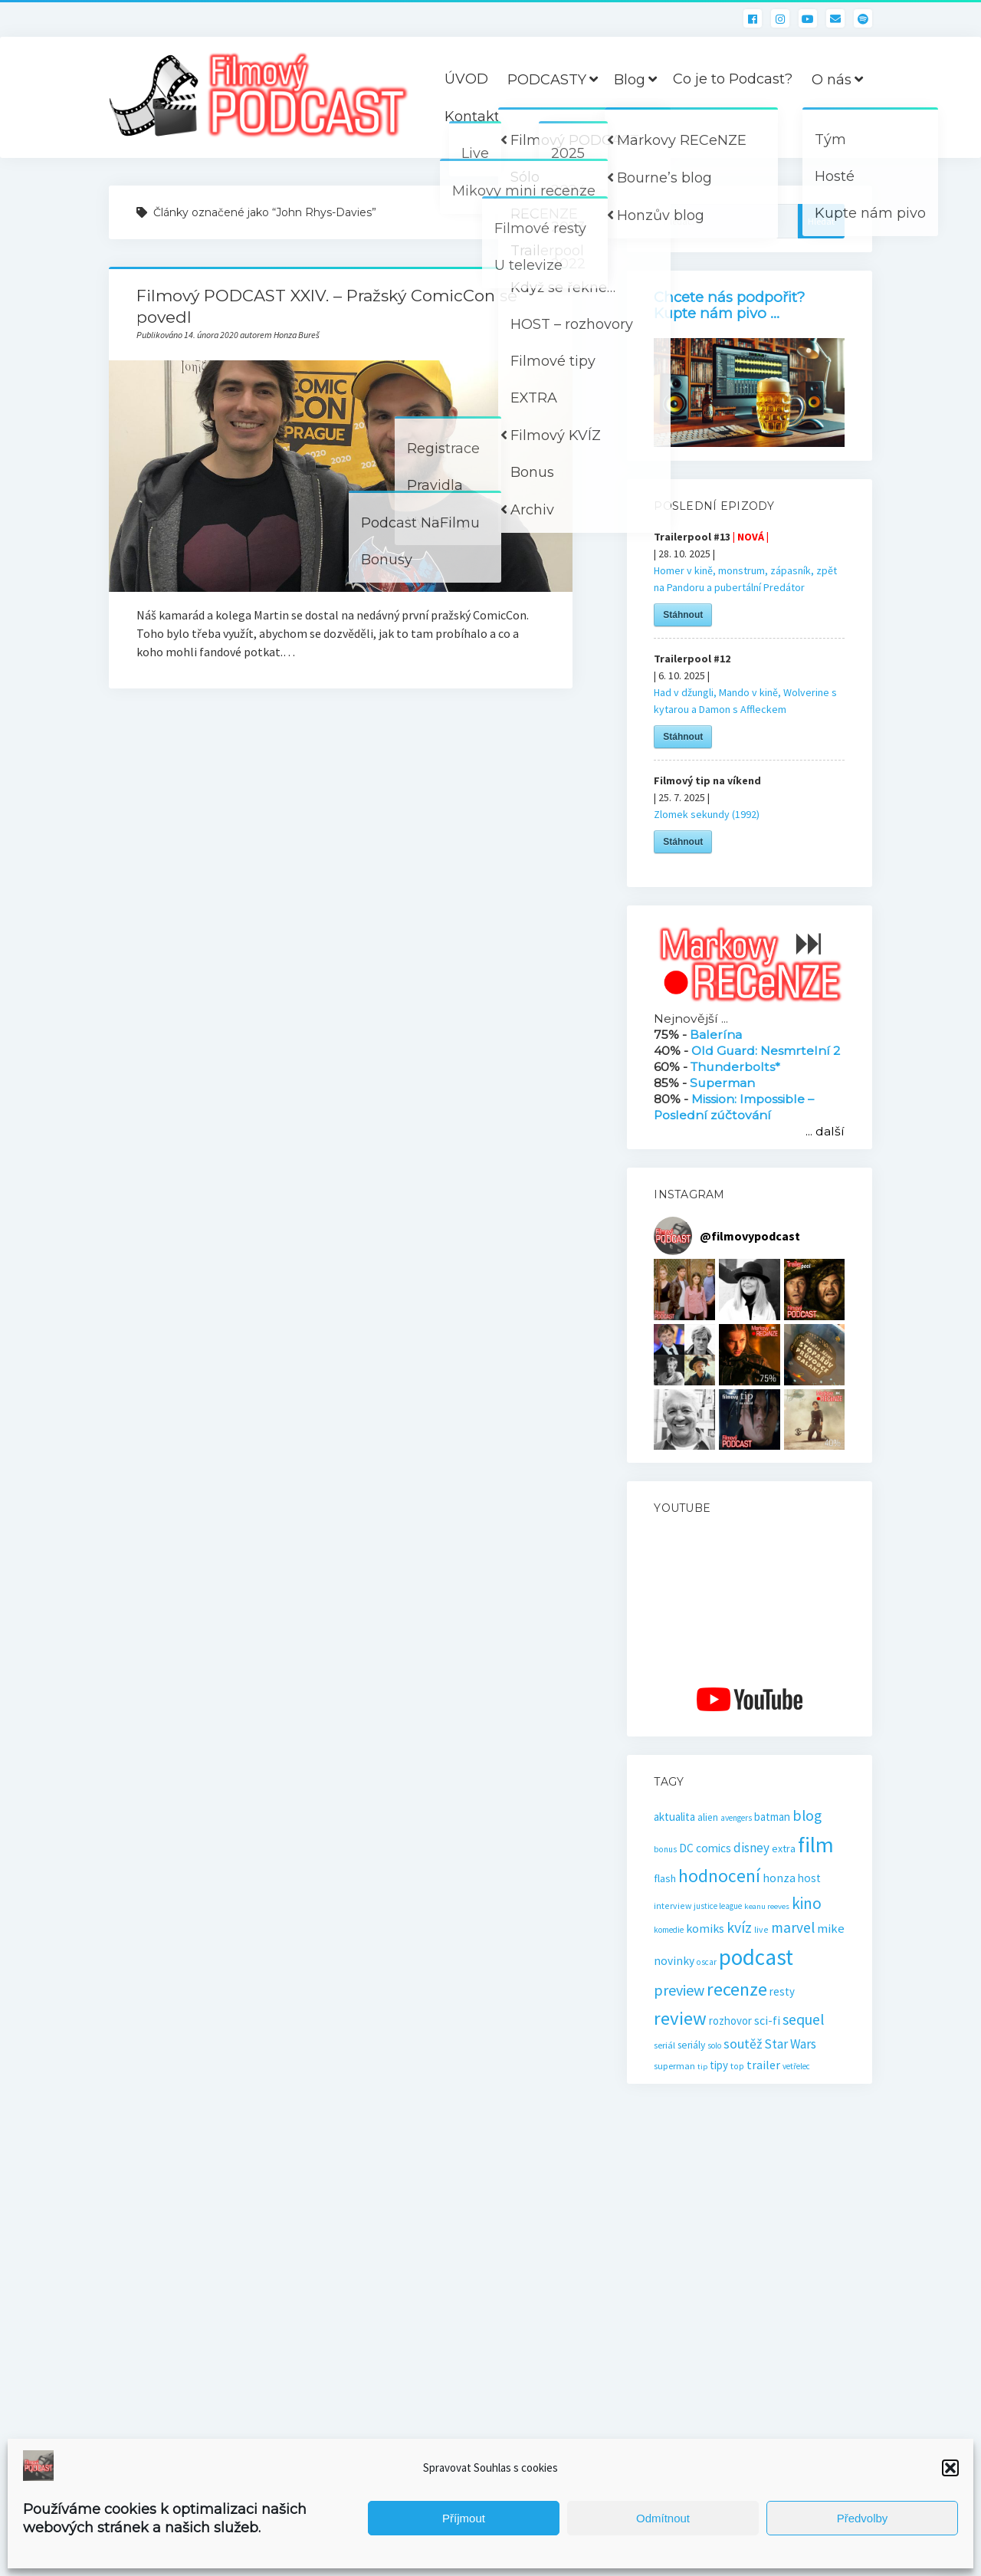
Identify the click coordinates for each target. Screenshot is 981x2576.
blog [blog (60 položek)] (807, 1815)
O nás (831, 79)
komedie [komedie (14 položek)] (669, 1929)
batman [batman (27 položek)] (772, 1816)
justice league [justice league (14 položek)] (718, 1906)
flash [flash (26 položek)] (665, 1878)
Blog (629, 79)
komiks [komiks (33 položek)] (705, 1928)
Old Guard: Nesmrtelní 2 (765, 1050)
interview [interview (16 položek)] (672, 1905)
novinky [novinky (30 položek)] (674, 1960)
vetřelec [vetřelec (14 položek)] (796, 2066)
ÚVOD (466, 79)
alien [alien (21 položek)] (707, 1817)
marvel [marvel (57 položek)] (793, 1927)
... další (825, 1131)
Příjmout (463, 2518)
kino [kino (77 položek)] (807, 1903)
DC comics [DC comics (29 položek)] (705, 1848)
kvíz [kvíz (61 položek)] (739, 1927)
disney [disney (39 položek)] (751, 1847)
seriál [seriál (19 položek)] (664, 2045)
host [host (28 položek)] (809, 1878)
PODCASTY (546, 79)
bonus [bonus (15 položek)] (665, 1849)
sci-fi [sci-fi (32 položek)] (767, 2020)
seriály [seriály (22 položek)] (691, 2045)
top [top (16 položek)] (737, 2066)
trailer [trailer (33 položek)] (763, 2064)
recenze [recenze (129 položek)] (737, 1989)
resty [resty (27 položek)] (782, 1991)
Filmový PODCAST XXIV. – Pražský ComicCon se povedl (341, 476)
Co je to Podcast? (732, 79)
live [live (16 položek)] (761, 1929)
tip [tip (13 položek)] (702, 2067)
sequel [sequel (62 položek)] (804, 2019)
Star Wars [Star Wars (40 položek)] (790, 2044)
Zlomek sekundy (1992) (707, 814)
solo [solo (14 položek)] (714, 2045)
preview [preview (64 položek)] (679, 1989)
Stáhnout (683, 615)
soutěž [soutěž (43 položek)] (742, 2044)
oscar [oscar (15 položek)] (707, 1962)
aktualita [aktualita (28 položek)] (674, 1816)
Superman (722, 1083)
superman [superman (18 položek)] (674, 2066)
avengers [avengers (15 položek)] (736, 1817)
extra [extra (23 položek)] (784, 1848)
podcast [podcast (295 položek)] (756, 1957)
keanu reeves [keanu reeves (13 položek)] (766, 1906)
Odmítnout (663, 2518)
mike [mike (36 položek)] (831, 1929)
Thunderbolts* (735, 1067)
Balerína (716, 1034)
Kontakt (472, 116)
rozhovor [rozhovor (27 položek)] (730, 2020)
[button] (950, 2468)
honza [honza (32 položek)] (779, 1877)
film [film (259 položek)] (816, 1844)
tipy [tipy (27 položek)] (719, 2065)
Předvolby (862, 2518)
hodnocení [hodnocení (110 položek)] (719, 1876)
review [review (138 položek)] (680, 2018)
